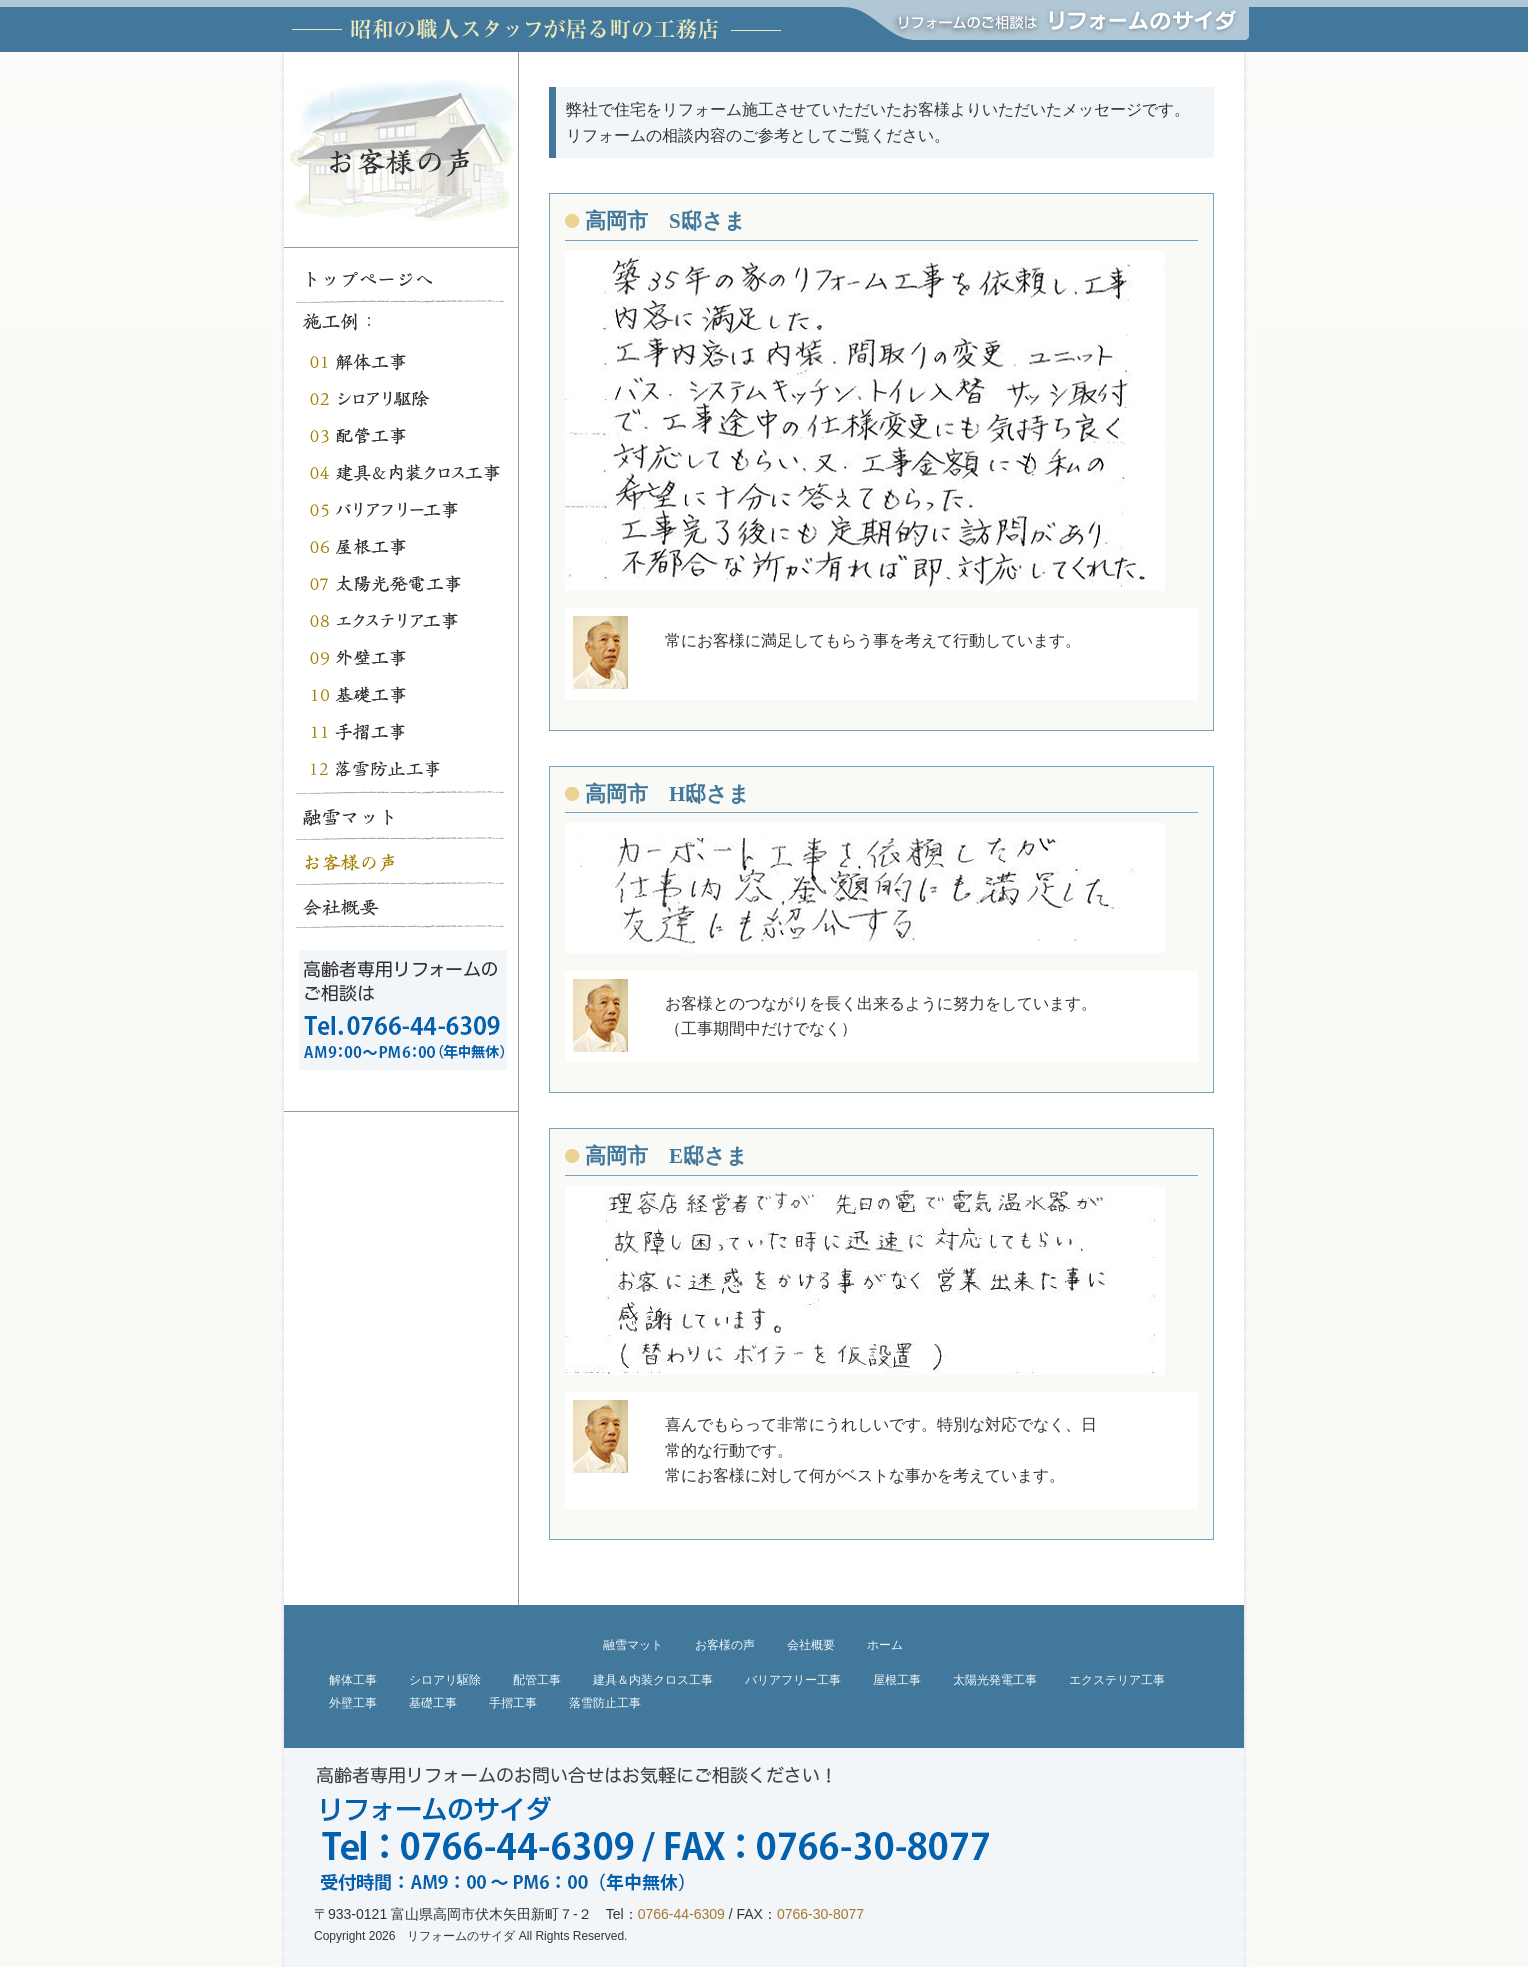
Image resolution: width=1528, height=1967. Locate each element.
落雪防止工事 (605, 1703)
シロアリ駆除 (445, 1680)
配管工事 (537, 1680)
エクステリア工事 (1117, 1680)
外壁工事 (353, 1703)
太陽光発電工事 (995, 1680)
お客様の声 (725, 1645)
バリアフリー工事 (793, 1680)
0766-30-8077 (820, 1914)
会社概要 (811, 1645)
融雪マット (633, 1645)
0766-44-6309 (681, 1914)
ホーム (885, 1645)
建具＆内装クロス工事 (653, 1680)
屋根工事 (897, 1680)
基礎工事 (433, 1703)
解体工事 (353, 1680)
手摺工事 (513, 1703)
